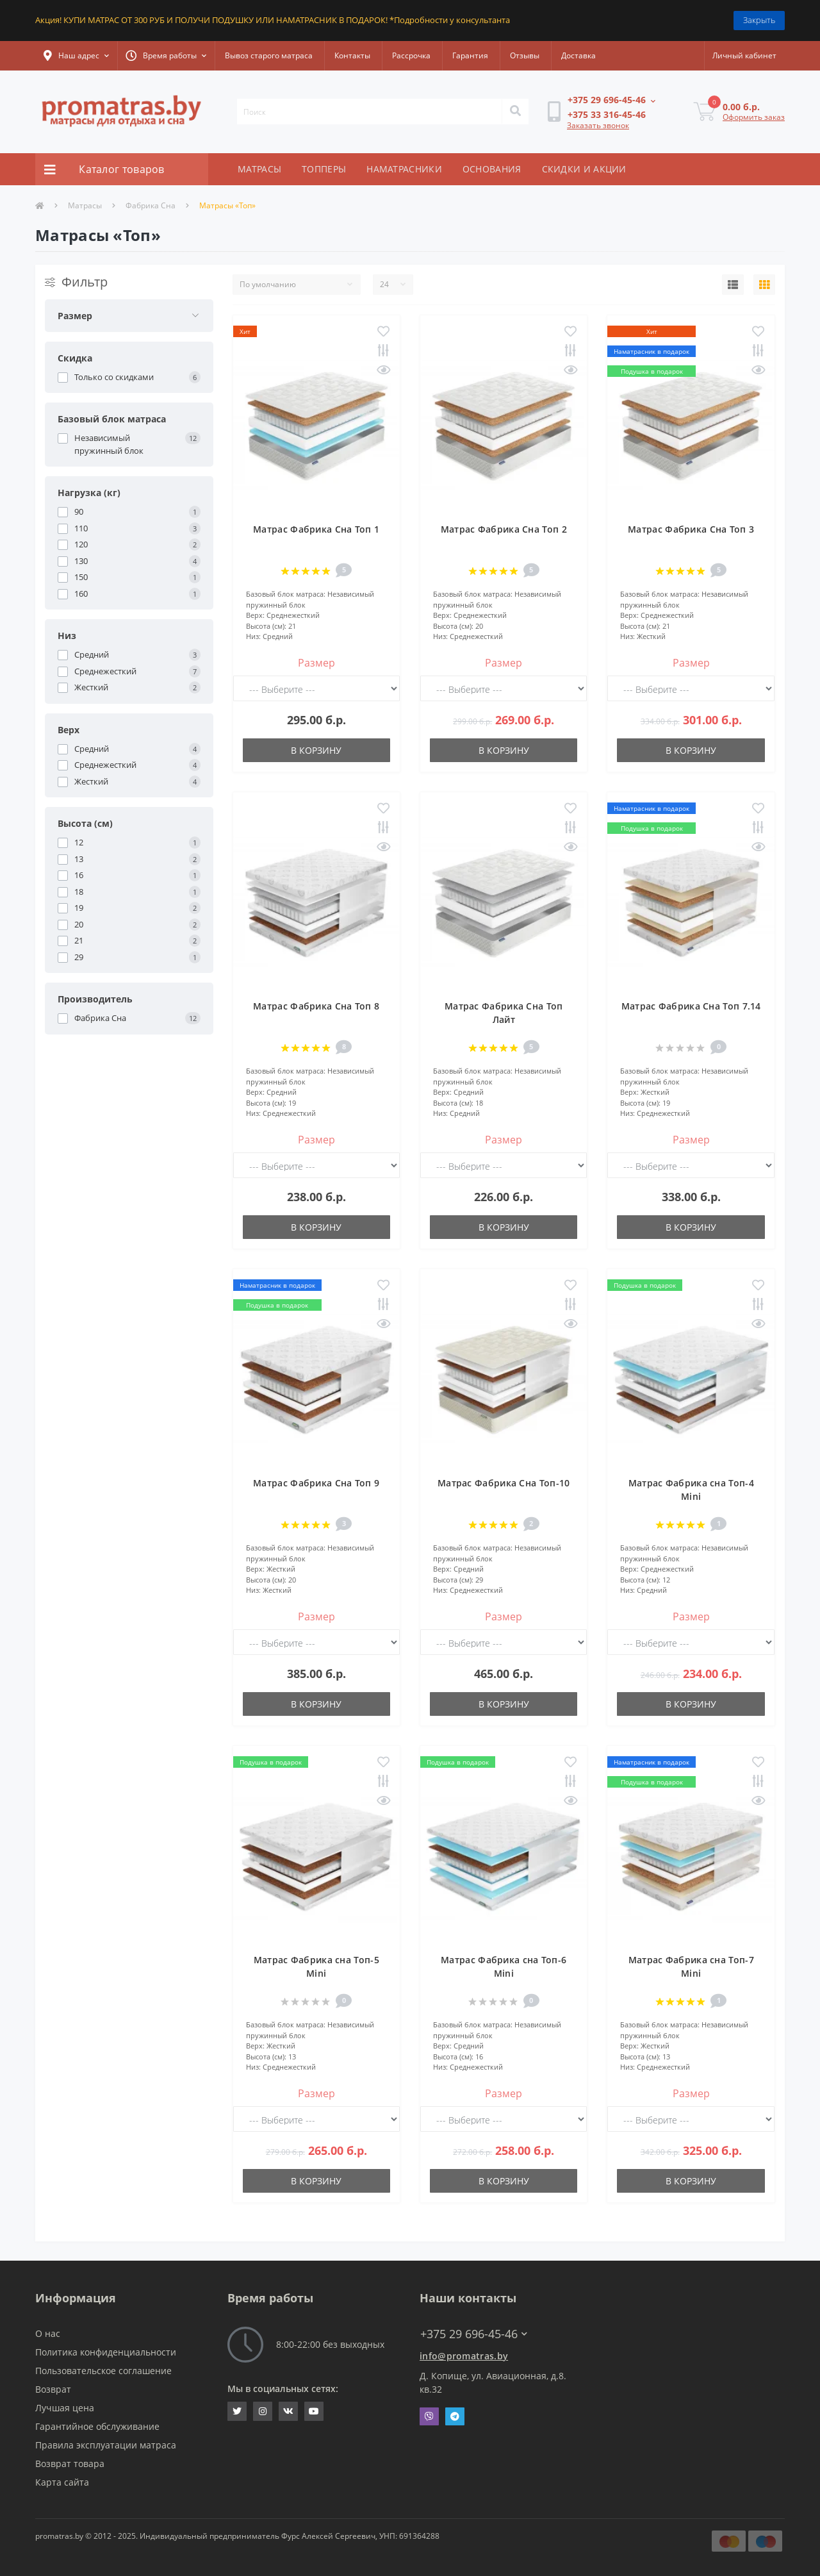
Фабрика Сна (151, 205)
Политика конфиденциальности (105, 2352)
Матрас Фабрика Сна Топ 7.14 (691, 1006)
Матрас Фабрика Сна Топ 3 (691, 529)
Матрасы (85, 205)
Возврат (53, 2389)
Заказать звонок (598, 125)
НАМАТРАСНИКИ (404, 169)
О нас (47, 2333)
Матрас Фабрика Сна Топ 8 (316, 1006)
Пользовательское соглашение (103, 2370)
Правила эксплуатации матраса (105, 2445)
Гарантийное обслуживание (97, 2426)
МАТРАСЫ (259, 169)
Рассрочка (411, 55)
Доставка (578, 55)
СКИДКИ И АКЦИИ (584, 169)
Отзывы (524, 55)
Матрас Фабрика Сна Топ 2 (504, 529)
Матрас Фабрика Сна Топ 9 (316, 1483)
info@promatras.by (464, 2356)
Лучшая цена (64, 2408)
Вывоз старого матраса (269, 55)
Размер (316, 663)
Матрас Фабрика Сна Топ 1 (316, 529)
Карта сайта (62, 2482)
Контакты (352, 55)
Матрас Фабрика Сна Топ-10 (504, 1483)
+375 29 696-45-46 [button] (473, 2334)
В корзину (316, 750)
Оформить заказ (754, 117)
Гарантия (470, 55)
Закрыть (759, 20)
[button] (76, 56)
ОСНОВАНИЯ (492, 169)
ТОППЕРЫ (324, 169)
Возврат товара (69, 2463)
